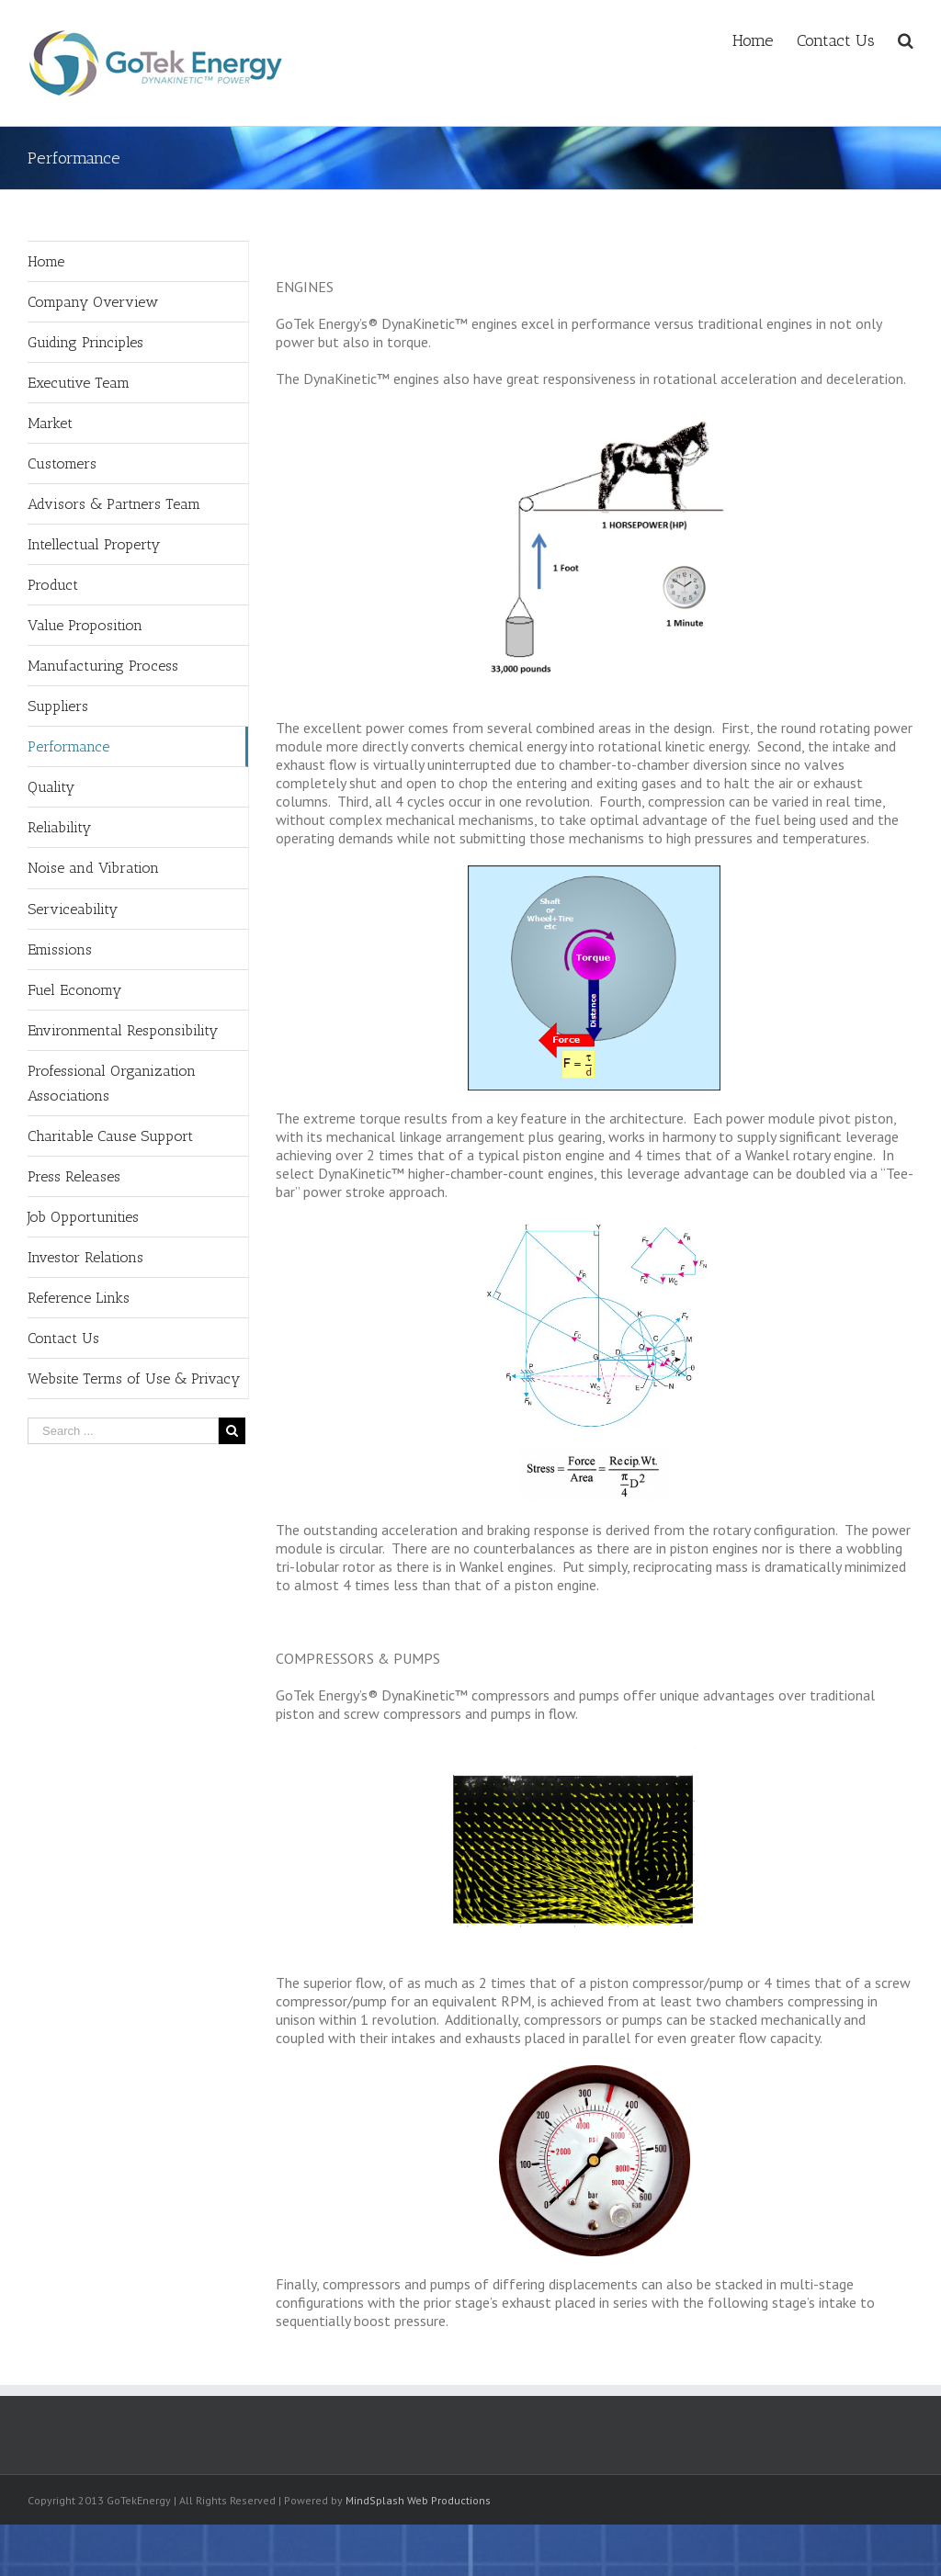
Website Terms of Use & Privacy (134, 1378)
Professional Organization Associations (112, 1083)
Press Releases (74, 1176)
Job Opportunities (83, 1217)
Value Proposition (85, 625)
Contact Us (63, 1338)
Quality (51, 787)
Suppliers (58, 706)
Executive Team (79, 382)
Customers (62, 463)
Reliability (59, 827)
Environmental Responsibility (123, 1030)
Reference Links (79, 1297)
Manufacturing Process (103, 665)
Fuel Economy (74, 990)
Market (50, 423)
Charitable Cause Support (110, 1136)
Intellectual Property (94, 544)
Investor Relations (85, 1257)
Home (46, 261)
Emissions (60, 949)
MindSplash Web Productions (418, 2500)
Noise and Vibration (93, 867)
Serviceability (73, 909)
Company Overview (93, 302)
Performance (68, 746)
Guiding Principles (85, 342)
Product (53, 584)
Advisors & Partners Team (114, 504)
